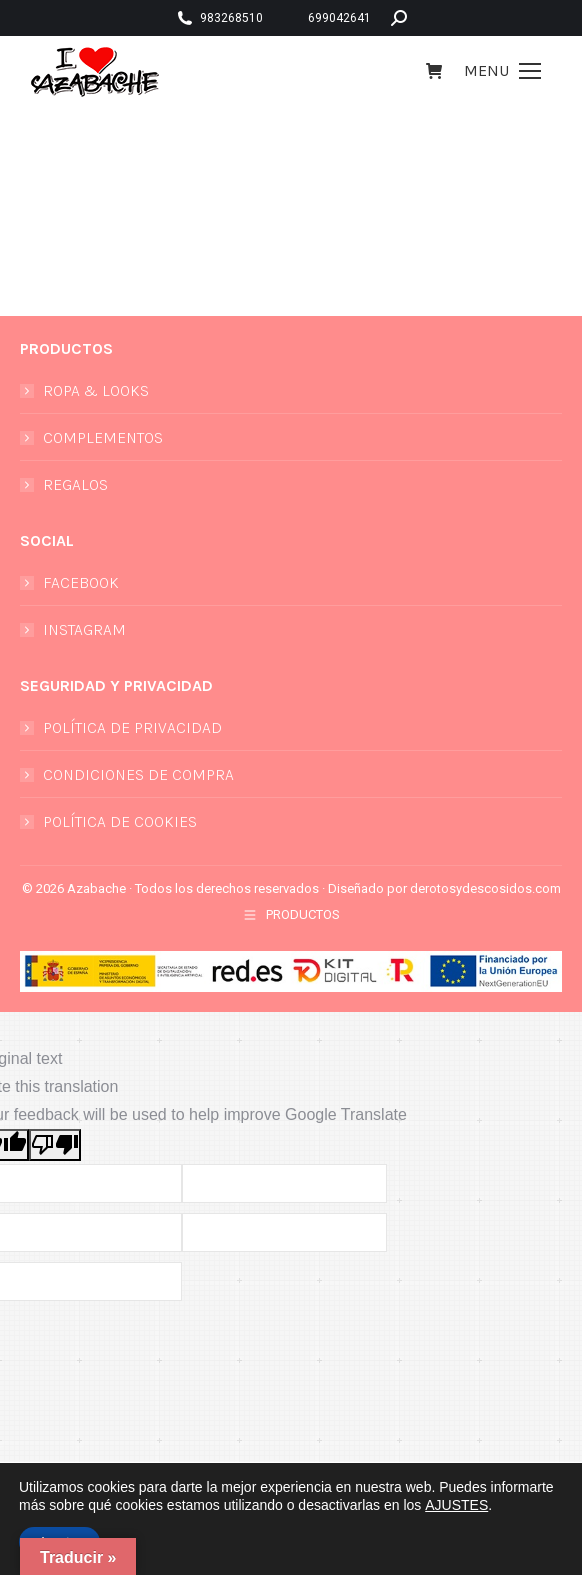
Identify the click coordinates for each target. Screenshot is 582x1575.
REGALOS (75, 484)
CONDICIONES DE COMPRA (138, 774)
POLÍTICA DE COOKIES (120, 821)
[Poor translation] (55, 1145)
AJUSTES (456, 1505)
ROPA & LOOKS (96, 390)
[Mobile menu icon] (502, 71)
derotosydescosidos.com (485, 888)
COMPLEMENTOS (103, 437)
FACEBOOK (81, 582)
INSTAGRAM (84, 629)
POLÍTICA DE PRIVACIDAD (132, 727)
